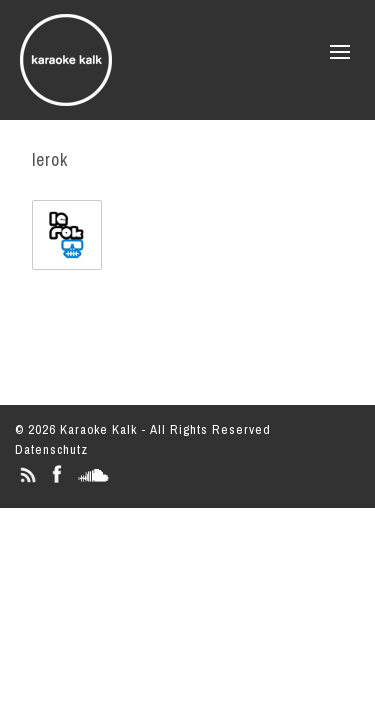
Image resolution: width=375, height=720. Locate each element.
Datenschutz (51, 449)
